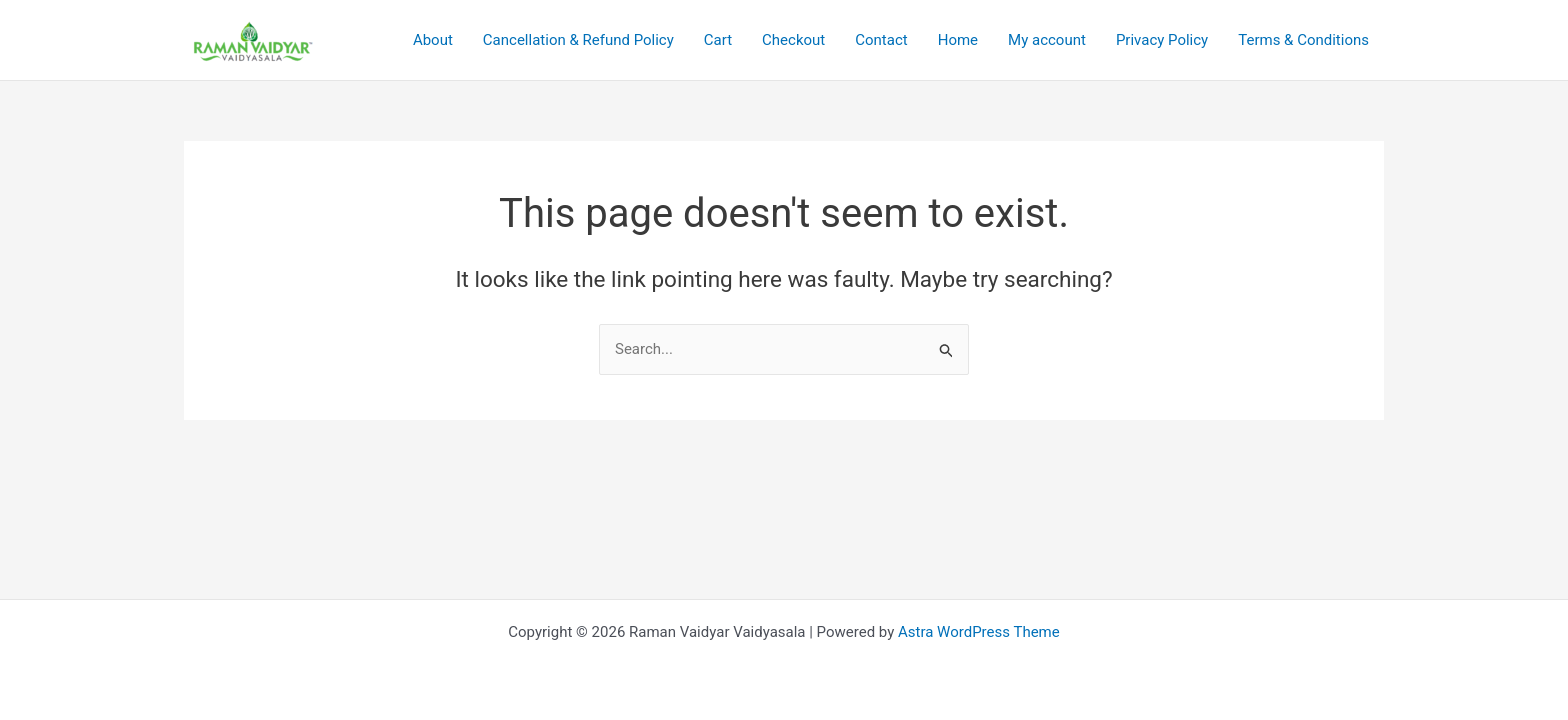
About (433, 40)
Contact (881, 40)
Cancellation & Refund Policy (578, 40)
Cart (718, 40)
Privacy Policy (1162, 40)
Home (958, 40)
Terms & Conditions (1303, 40)
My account (1047, 40)
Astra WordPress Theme (979, 632)
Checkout (793, 40)
